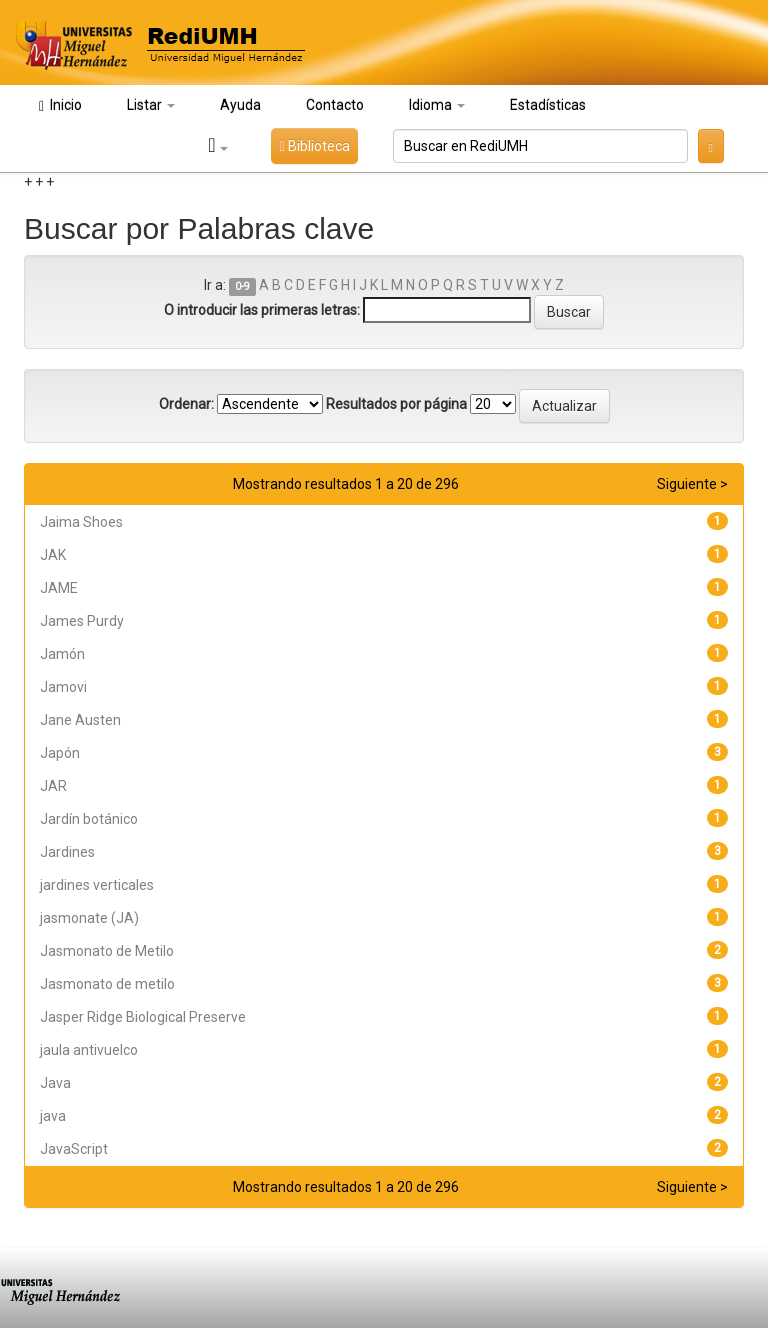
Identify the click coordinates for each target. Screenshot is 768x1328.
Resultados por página (396, 404)
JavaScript (74, 1149)
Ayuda (240, 105)
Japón (60, 753)
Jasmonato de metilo (107, 984)
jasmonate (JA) (89, 918)
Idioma (437, 105)
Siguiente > (692, 484)
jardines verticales (97, 885)
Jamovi (63, 687)
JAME (59, 588)
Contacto (335, 105)
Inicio (60, 105)
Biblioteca (314, 146)
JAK (53, 555)
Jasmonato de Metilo (107, 951)
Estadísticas (548, 105)
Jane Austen (80, 720)
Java (55, 1083)
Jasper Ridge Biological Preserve (143, 1017)
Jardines (67, 852)
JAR (53, 786)
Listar (151, 105)
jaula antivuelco (89, 1050)
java (53, 1116)
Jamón (62, 654)
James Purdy (82, 621)
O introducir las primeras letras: (262, 310)
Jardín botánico (89, 819)
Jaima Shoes (81, 522)
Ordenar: (186, 404)
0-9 (242, 286)
